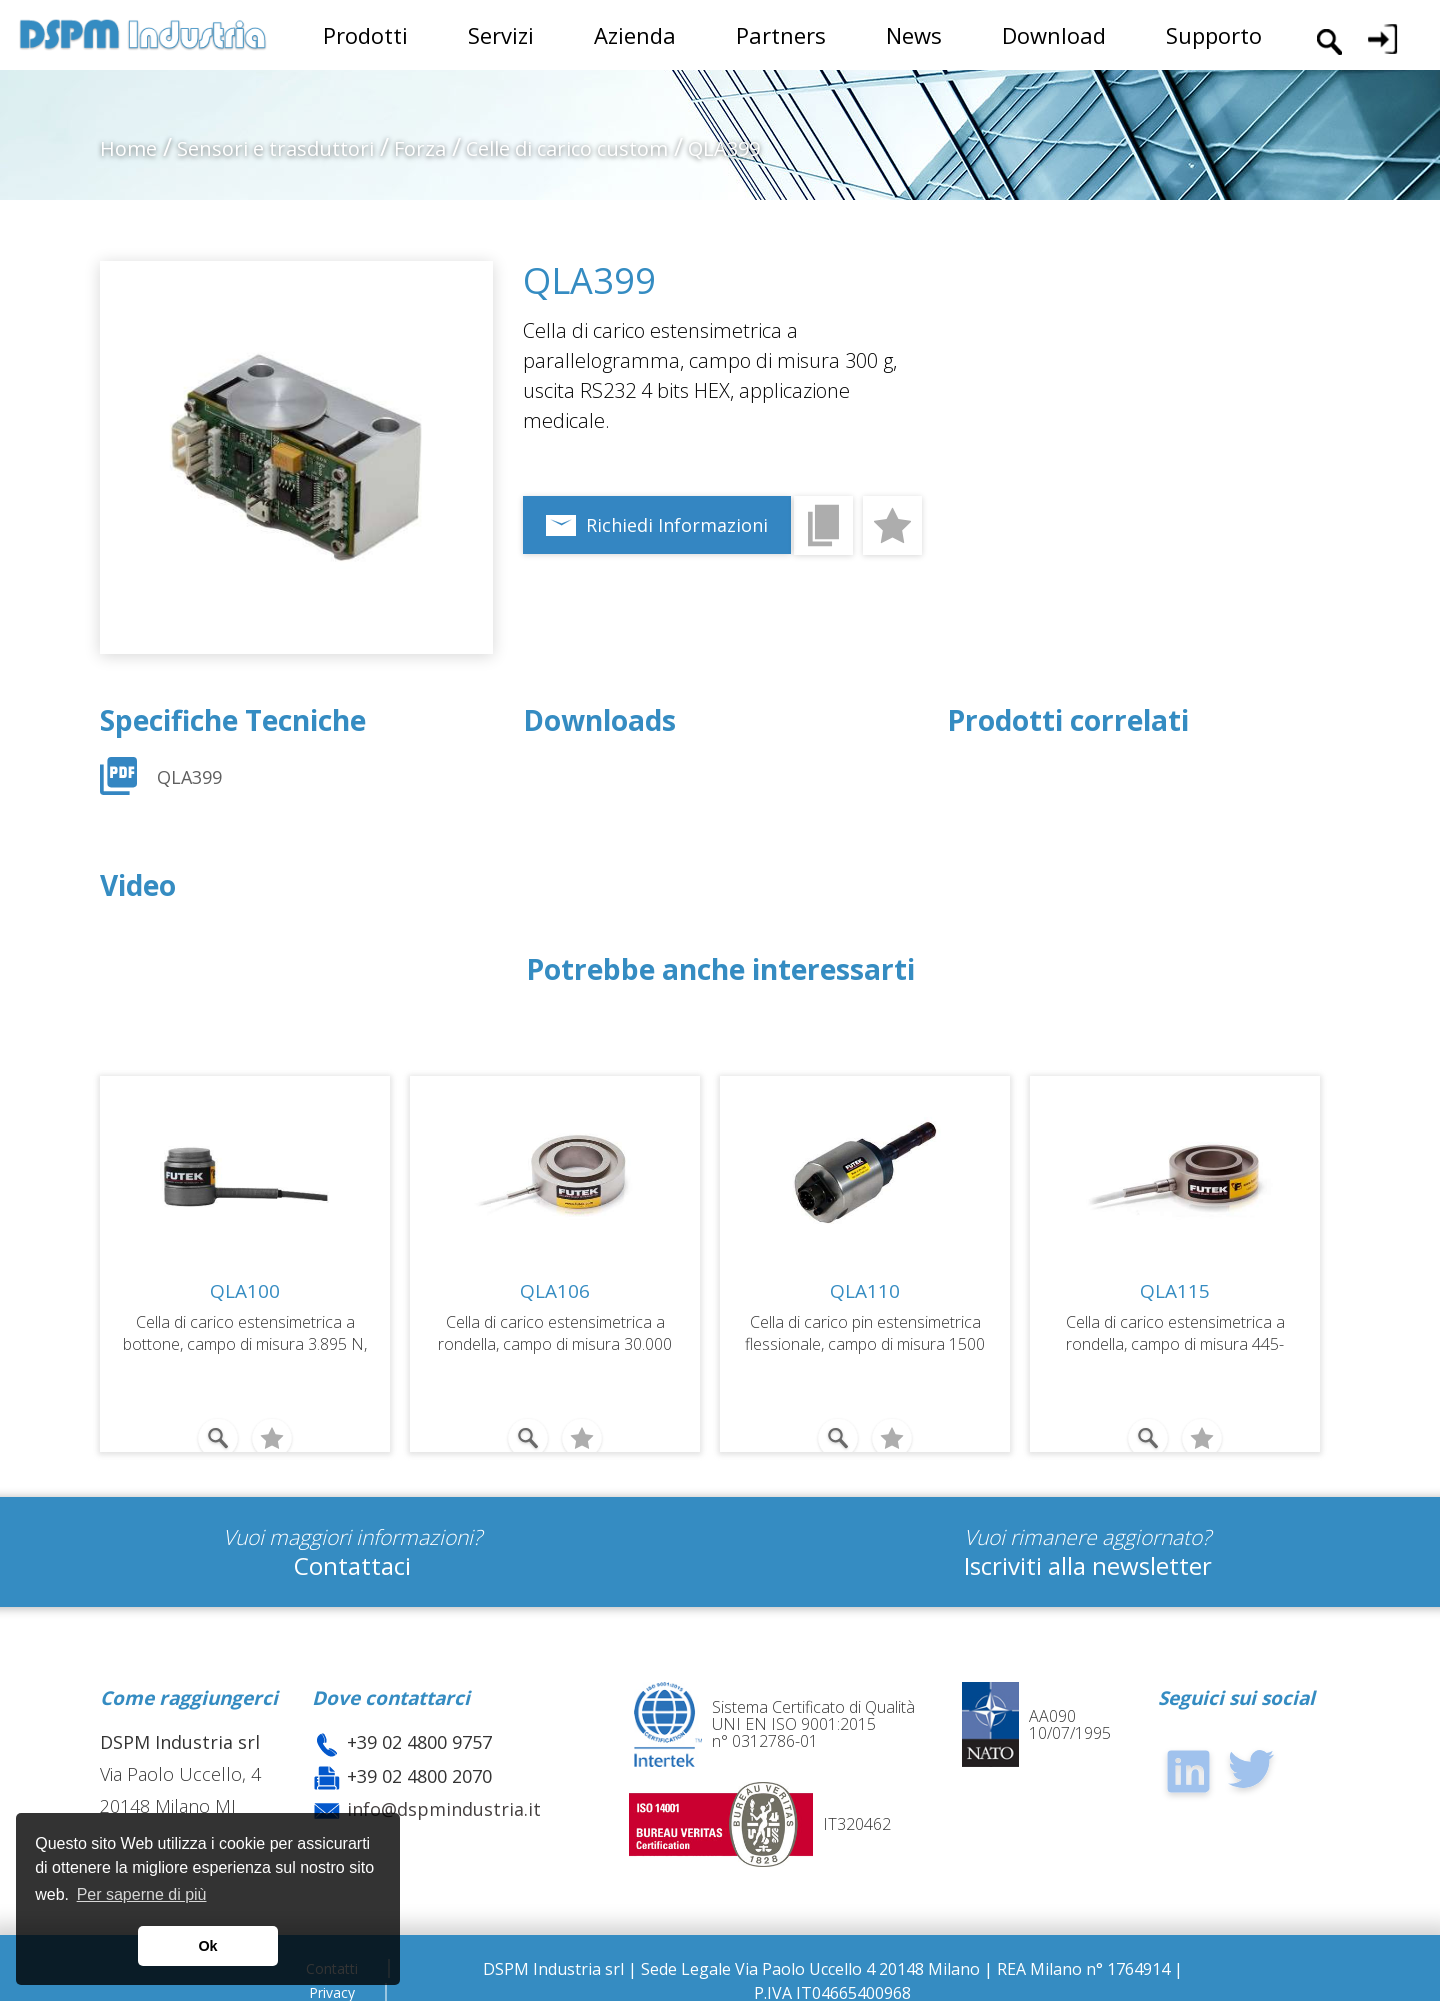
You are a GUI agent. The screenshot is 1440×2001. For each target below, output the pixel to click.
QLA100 (245, 1291)
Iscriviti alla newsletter (1088, 1554)
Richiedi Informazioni (677, 525)
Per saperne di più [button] (142, 1894)
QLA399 (189, 777)
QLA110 (865, 1291)
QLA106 (555, 1291)
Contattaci (352, 1554)
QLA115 (1175, 1291)
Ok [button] (207, 1946)
